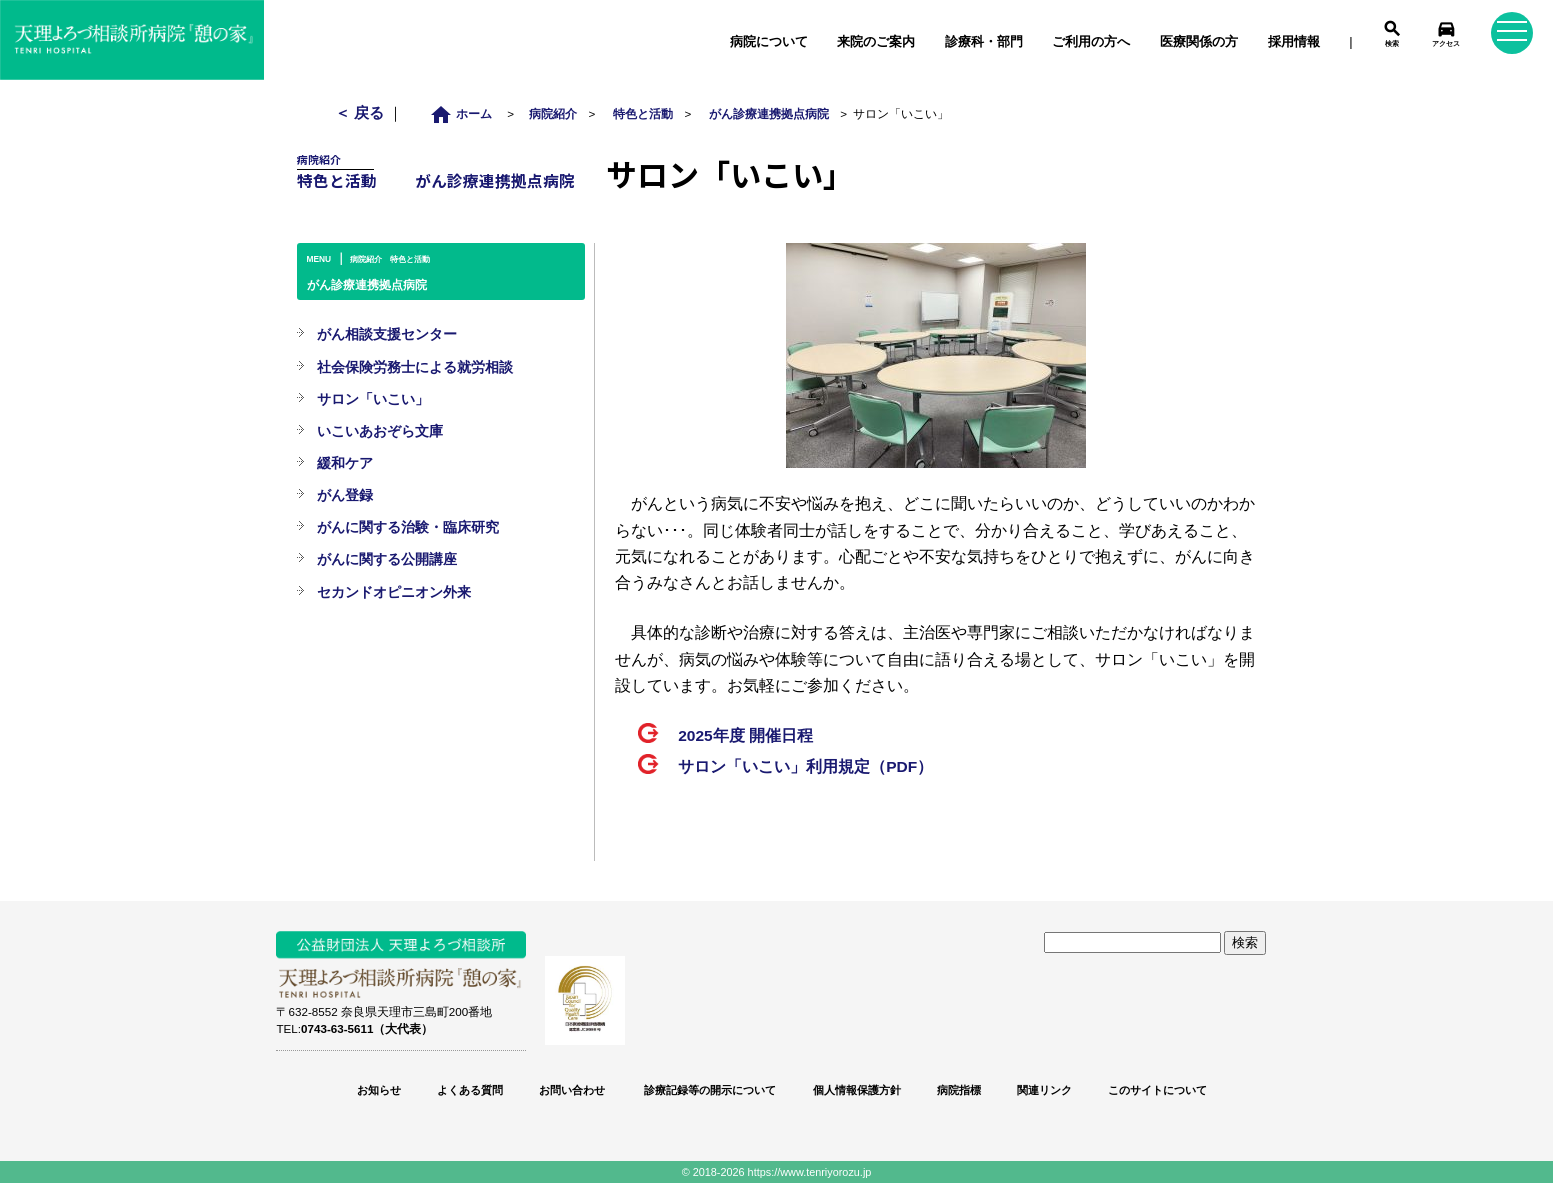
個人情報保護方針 (857, 1090)
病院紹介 (553, 113)
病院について (769, 41)
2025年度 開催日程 (745, 735)
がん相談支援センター (387, 334)
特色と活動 (643, 113)
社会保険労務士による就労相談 (415, 367)
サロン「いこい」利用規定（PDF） (805, 766)
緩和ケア (345, 463)
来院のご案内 (876, 41)
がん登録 (345, 495)
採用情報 (1294, 41)
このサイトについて (1157, 1090)
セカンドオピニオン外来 (394, 592)
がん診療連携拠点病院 (769, 113)
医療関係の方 (1199, 41)
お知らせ (379, 1090)
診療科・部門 (984, 41)
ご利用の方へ (1091, 41)
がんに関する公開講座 (387, 559)
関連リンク (1044, 1090)
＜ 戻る (361, 112)
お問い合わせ (572, 1090)
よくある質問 (470, 1090)
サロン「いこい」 (373, 399)
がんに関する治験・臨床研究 (408, 527)
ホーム (466, 113)
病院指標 (959, 1090)
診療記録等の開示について (708, 1090)
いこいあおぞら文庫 (380, 431)
